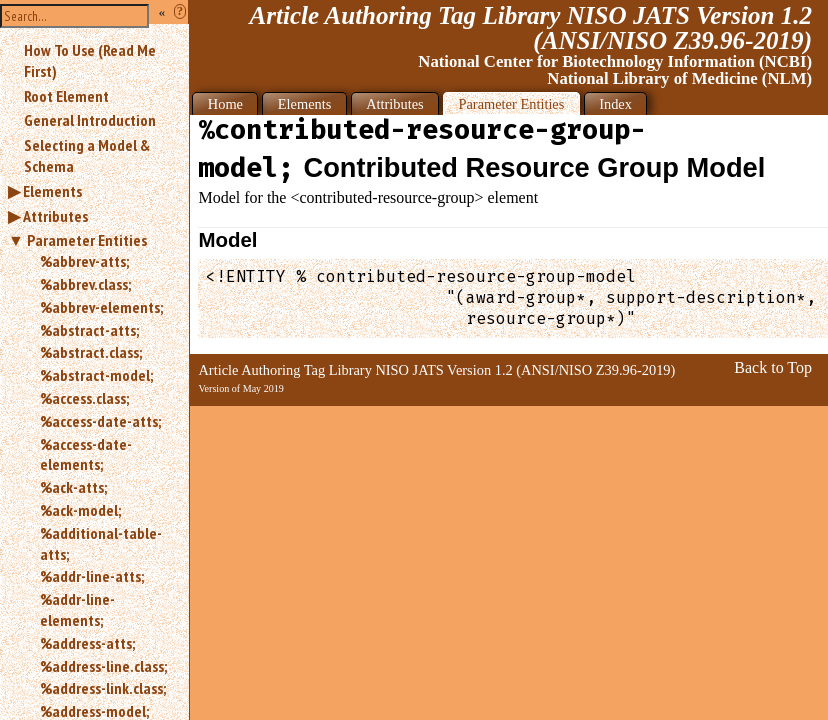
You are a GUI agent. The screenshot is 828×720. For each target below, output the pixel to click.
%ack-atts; (73, 487)
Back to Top (773, 367)
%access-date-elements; (86, 454)
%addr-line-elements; (77, 609)
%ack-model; (80, 510)
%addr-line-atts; (92, 576)
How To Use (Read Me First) (90, 60)
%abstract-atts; (89, 330)
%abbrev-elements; (101, 307)
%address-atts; (87, 643)
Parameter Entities (87, 240)
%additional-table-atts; (101, 543)
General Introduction (90, 120)
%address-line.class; (103, 666)
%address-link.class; (103, 688)
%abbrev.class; (85, 284)
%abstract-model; (96, 375)
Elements (52, 191)
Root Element (66, 96)
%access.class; (84, 398)
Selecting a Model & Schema (87, 155)
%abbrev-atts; (84, 261)
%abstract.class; (91, 352)
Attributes (55, 216)
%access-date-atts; (100, 421)
